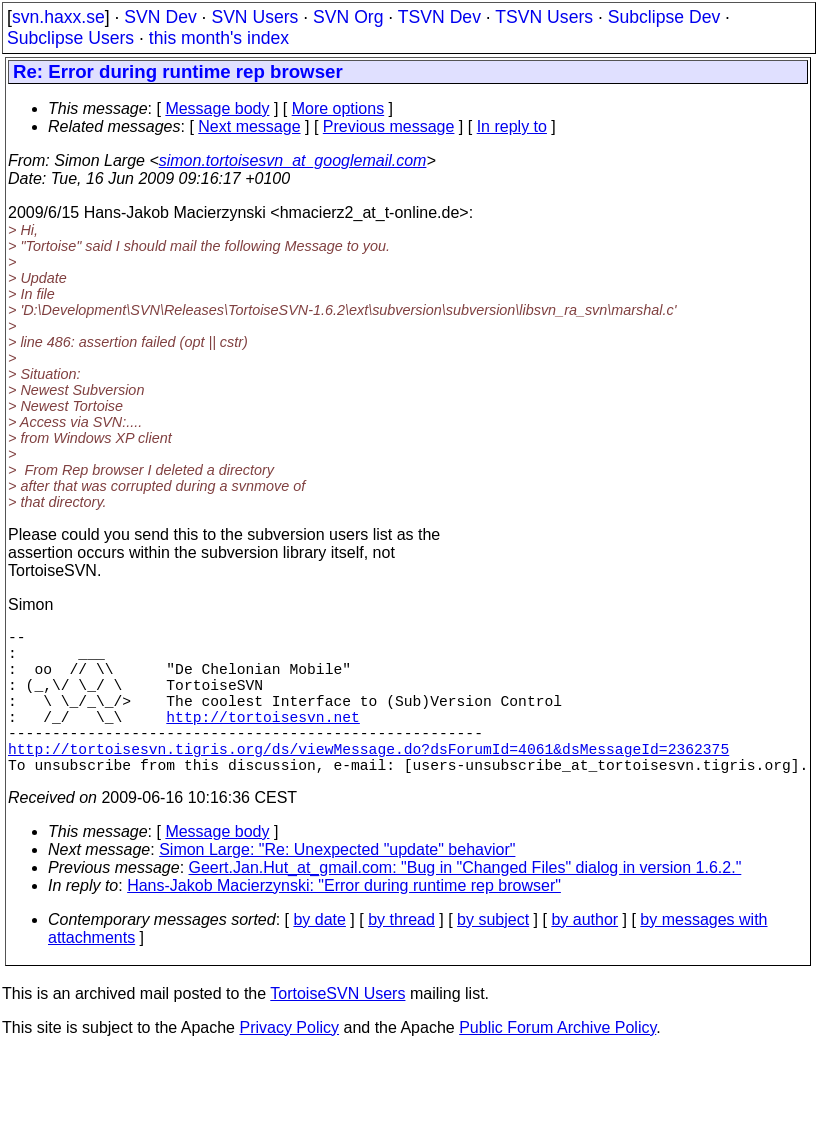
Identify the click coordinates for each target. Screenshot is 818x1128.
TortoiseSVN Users (337, 1029)
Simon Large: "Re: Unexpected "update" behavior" (337, 885)
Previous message (389, 126)
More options (338, 108)
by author (584, 955)
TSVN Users (544, 17)
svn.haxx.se (58, 17)
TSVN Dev (439, 17)
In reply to (512, 126)
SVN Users (254, 17)
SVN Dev (160, 17)
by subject (493, 955)
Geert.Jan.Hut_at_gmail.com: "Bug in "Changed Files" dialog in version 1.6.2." (465, 903)
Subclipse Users (70, 38)
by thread (401, 955)
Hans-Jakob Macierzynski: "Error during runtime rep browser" (344, 921)
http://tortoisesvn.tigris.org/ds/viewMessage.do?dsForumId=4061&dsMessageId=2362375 (368, 780)
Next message (249, 126)
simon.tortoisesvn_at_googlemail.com (293, 160)
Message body (217, 108)
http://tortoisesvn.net (262, 740)
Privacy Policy (289, 1063)
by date (319, 955)
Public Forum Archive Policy (557, 1063)
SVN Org (348, 17)
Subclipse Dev (664, 17)
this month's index (219, 38)
